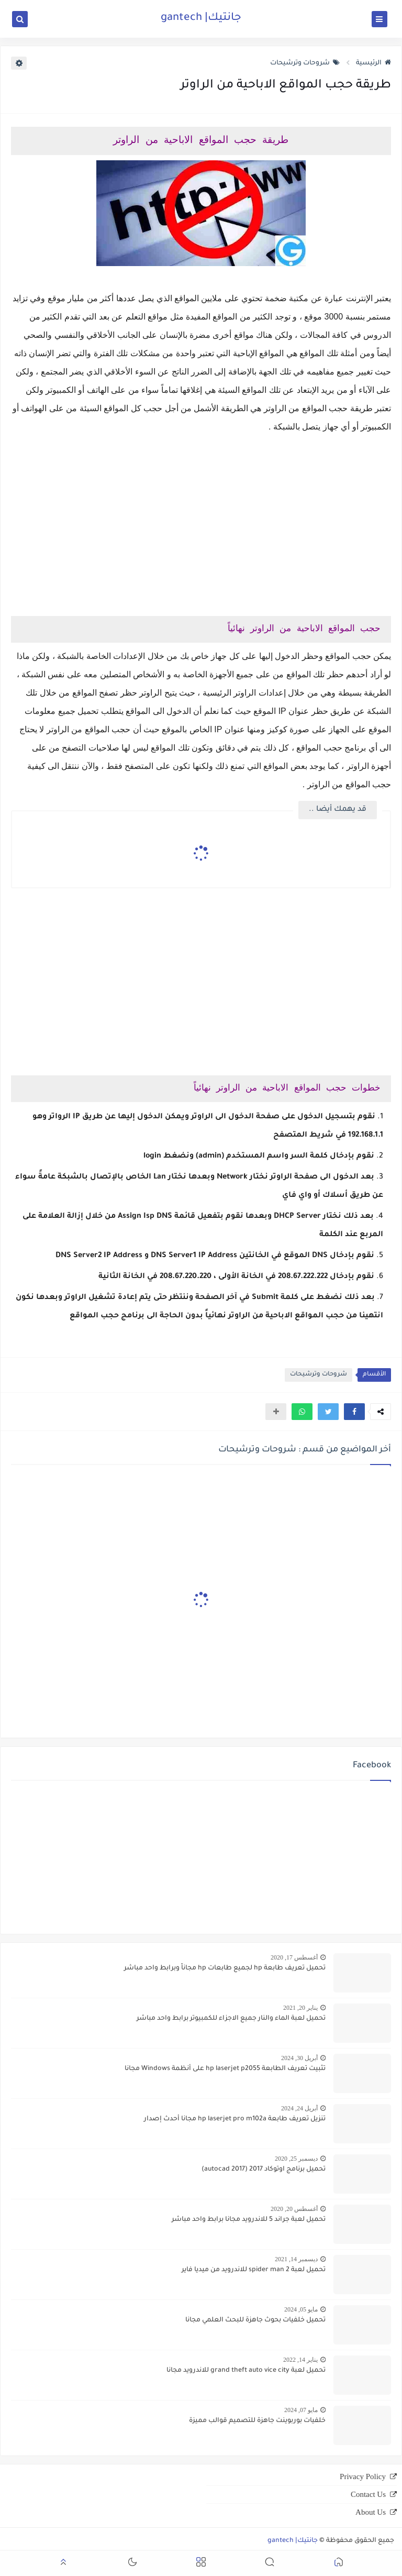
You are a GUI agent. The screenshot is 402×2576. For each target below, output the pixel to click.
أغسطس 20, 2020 (294, 2208)
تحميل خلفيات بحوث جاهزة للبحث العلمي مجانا (255, 2320)
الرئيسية (373, 63)
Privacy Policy (363, 2476)
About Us (370, 2512)
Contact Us (368, 2494)
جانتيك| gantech (201, 18)
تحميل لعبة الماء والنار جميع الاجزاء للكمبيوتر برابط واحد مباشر (231, 2018)
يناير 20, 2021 (300, 2007)
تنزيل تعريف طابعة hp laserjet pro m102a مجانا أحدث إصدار (235, 2119)
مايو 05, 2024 (301, 2309)
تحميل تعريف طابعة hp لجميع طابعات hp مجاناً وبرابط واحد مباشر (225, 1968)
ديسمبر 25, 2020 (296, 2158)
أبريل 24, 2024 (299, 2108)
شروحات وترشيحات (305, 63)
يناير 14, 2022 (300, 2359)
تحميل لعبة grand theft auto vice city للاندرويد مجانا (246, 2370)
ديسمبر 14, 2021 (296, 2259)
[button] (354, 1411)
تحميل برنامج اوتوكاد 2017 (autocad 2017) (264, 2169)
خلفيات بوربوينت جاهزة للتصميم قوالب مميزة (257, 2421)
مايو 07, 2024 (301, 2410)
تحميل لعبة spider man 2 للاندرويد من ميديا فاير (254, 2270)
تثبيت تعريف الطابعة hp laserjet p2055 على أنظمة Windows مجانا (225, 2069)
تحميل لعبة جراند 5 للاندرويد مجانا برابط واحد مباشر (249, 2219)
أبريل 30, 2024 (299, 2058)
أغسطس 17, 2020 (294, 1957)
